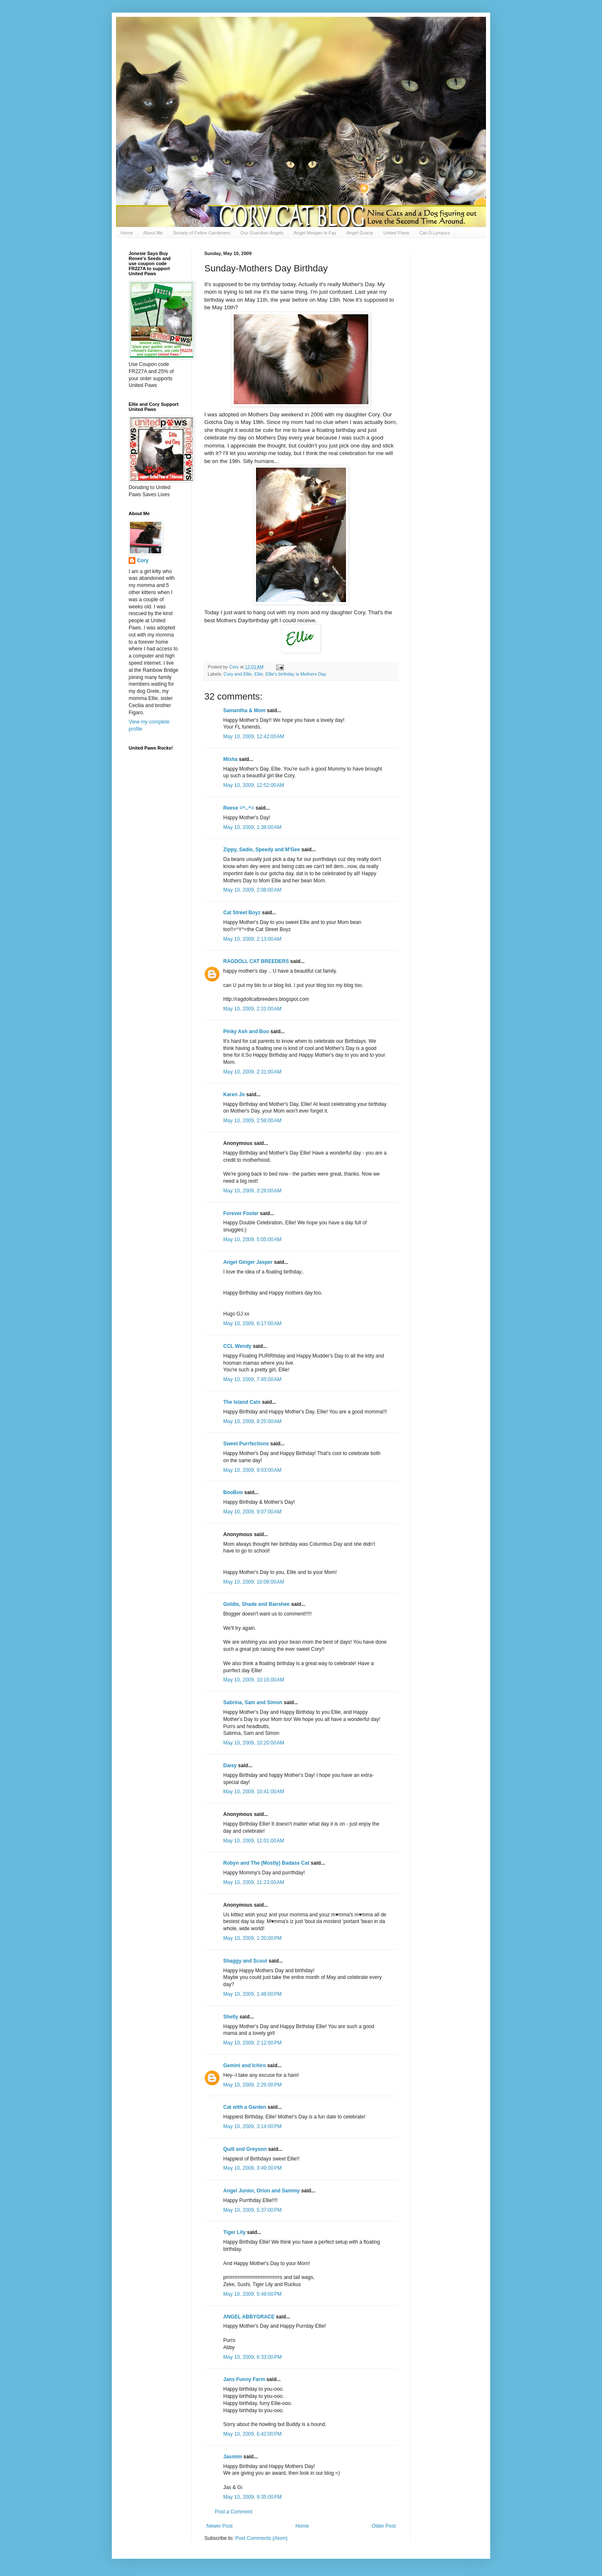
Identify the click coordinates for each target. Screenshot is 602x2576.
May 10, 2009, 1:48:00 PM (252, 1994)
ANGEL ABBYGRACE (249, 2317)
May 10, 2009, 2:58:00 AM (252, 1121)
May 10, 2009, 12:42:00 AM (253, 736)
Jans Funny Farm (244, 2379)
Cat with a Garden (244, 2107)
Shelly (230, 2017)
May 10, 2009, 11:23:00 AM (253, 1882)
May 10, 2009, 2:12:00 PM (252, 2043)
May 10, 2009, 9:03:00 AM (252, 1470)
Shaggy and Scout (245, 1961)
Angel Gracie (359, 232)
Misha (230, 759)
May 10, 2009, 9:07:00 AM (252, 1512)
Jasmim (232, 2457)
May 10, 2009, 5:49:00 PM (252, 2294)
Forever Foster (241, 1213)
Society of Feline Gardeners (201, 232)
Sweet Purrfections (246, 1444)
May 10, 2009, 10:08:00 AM (253, 1582)
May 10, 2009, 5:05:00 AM (252, 1239)
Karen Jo (234, 1094)
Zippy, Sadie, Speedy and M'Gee (261, 850)
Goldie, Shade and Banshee (256, 1604)
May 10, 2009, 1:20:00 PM (252, 1938)
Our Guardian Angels (262, 232)
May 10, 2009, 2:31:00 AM (252, 1009)
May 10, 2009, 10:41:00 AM (253, 1792)
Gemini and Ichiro (244, 2065)
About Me (153, 232)
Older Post (384, 2526)
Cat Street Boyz (242, 913)
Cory (142, 560)
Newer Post (219, 2526)
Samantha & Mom (244, 710)
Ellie (258, 673)
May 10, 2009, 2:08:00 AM (252, 890)
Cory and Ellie (238, 673)
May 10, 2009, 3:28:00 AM (252, 1191)
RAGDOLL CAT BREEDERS (256, 961)
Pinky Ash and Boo (246, 1031)
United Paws (396, 232)
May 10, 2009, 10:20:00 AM (253, 1743)
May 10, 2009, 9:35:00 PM (252, 2497)
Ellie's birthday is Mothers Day (295, 673)
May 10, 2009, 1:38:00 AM (252, 827)
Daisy (230, 1765)
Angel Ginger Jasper (247, 1262)
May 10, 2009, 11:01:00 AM (253, 1841)
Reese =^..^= (238, 808)
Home (127, 232)
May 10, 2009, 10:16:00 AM (253, 1680)
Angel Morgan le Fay (315, 232)
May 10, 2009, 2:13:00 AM (252, 939)
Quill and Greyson (245, 2149)
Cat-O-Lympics (434, 232)
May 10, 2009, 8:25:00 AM (252, 1421)
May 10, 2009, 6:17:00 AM (252, 1323)
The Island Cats (242, 1402)
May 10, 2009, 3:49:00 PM (252, 2168)
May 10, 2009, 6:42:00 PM (252, 2434)
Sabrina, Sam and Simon (253, 1702)
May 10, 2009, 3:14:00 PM (252, 2126)
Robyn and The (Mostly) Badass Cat (266, 1863)
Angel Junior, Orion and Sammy (261, 2191)
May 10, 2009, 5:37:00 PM (252, 2210)
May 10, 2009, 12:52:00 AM (253, 785)
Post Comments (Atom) (261, 2538)
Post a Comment (233, 2512)
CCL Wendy (237, 1346)
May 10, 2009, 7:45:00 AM (252, 1379)
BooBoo (233, 1492)
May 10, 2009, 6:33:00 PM (252, 2357)
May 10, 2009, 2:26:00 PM (252, 2085)
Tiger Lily (234, 2232)
